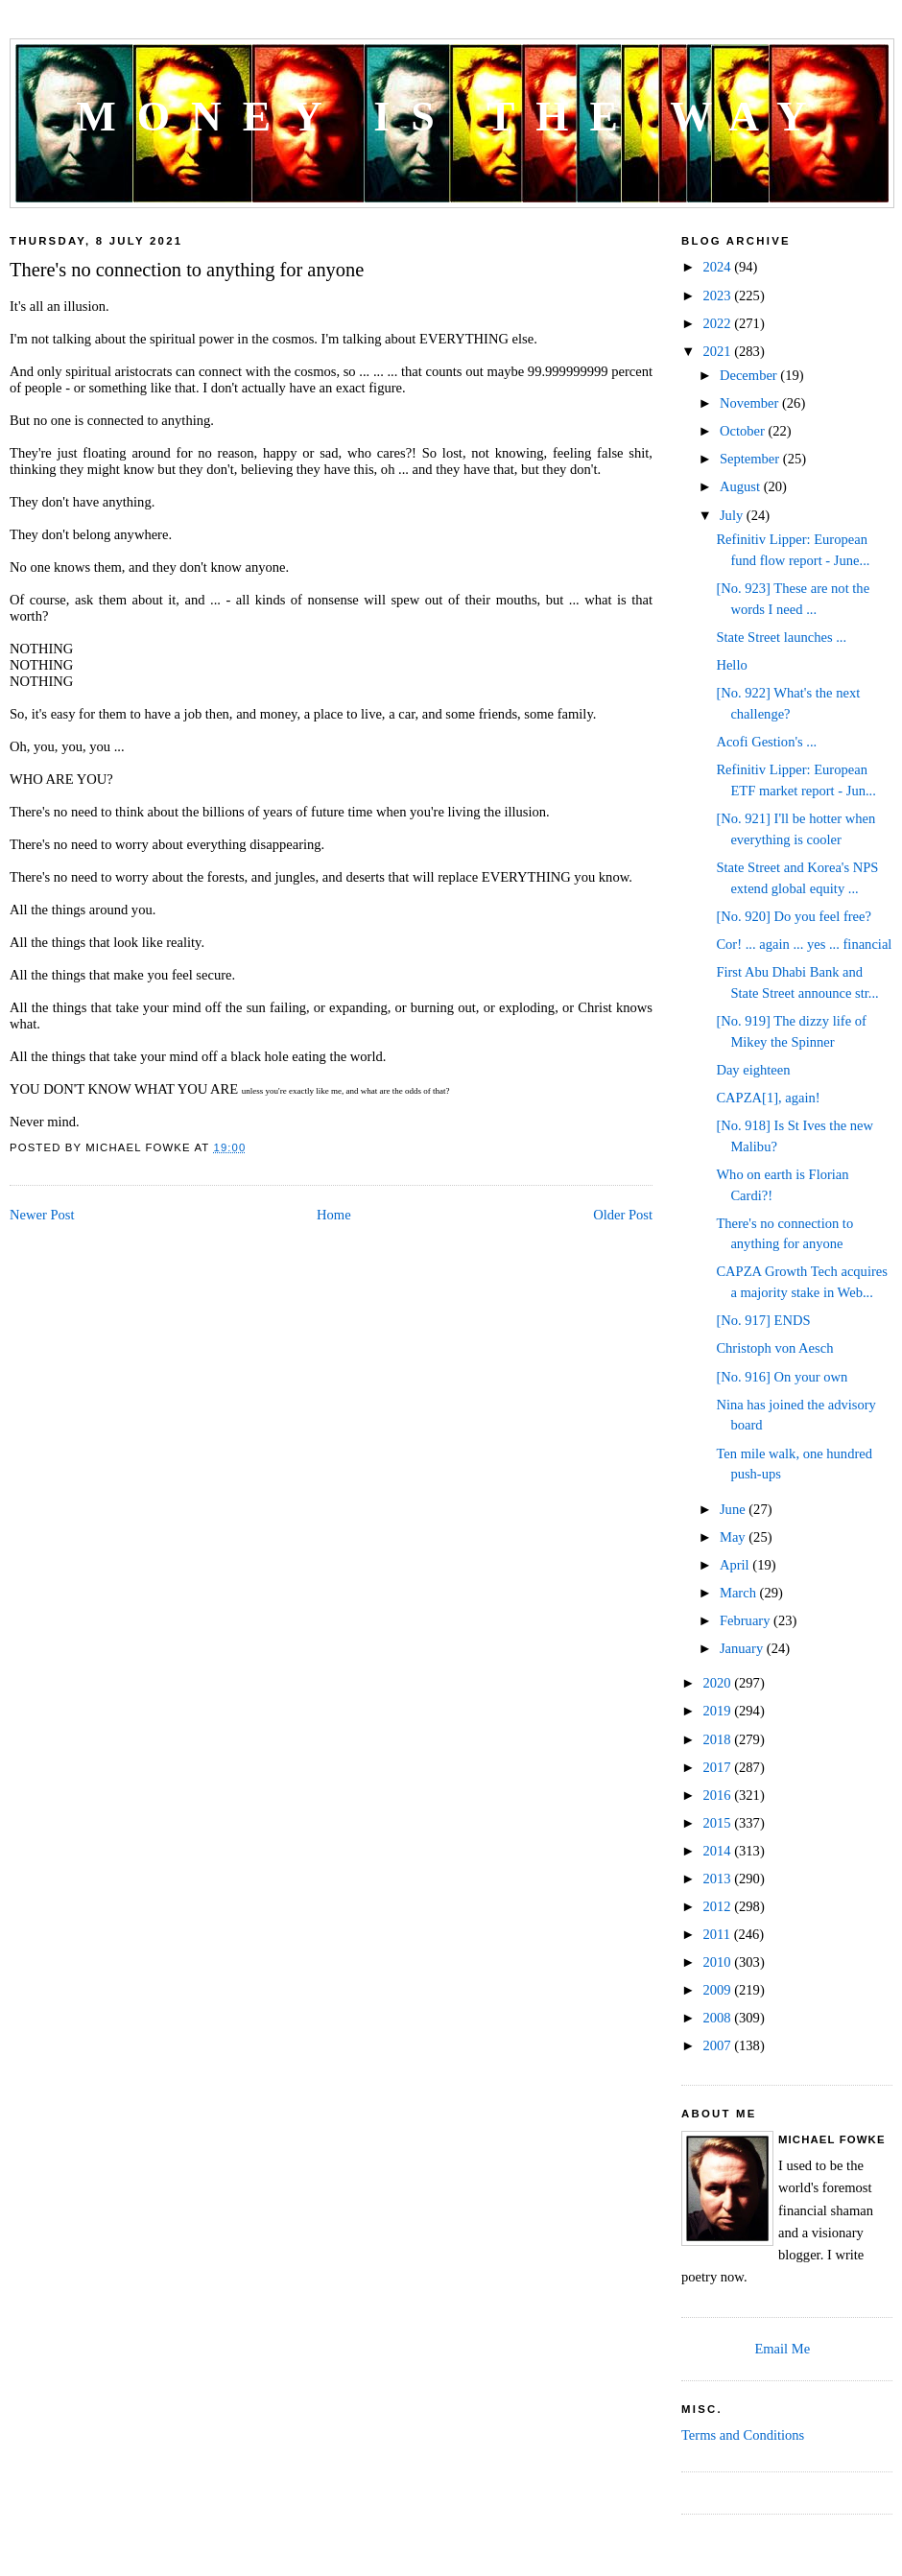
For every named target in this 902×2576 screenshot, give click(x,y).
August (742, 486)
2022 (718, 323)
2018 (718, 1739)
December (750, 375)
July (733, 515)
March (740, 1592)
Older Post (623, 1214)
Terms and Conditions (742, 2435)
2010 (718, 1962)
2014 (718, 1850)
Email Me (782, 2348)
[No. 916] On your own (781, 1376)
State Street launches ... (781, 637)
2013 (718, 1878)
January (743, 1648)
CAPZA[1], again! (767, 1097)
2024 (718, 266)
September (751, 458)
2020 (718, 1682)
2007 (718, 2045)
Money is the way (452, 116)
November (751, 403)
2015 (718, 1823)
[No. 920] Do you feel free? (793, 916)
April (736, 1564)
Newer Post (42, 1214)
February (746, 1620)
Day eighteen (753, 1069)
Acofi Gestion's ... (766, 741)
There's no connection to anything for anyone (187, 269)
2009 (718, 1989)
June (734, 1509)
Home (334, 1214)
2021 (718, 351)
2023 (718, 295)
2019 (718, 1710)
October (744, 430)
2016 (718, 1795)
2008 (718, 2017)
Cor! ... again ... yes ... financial (803, 944)
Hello (731, 665)
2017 (718, 1767)
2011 (717, 1934)
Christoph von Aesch (774, 1348)
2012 (718, 1906)
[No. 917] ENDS (763, 1320)
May (734, 1537)
